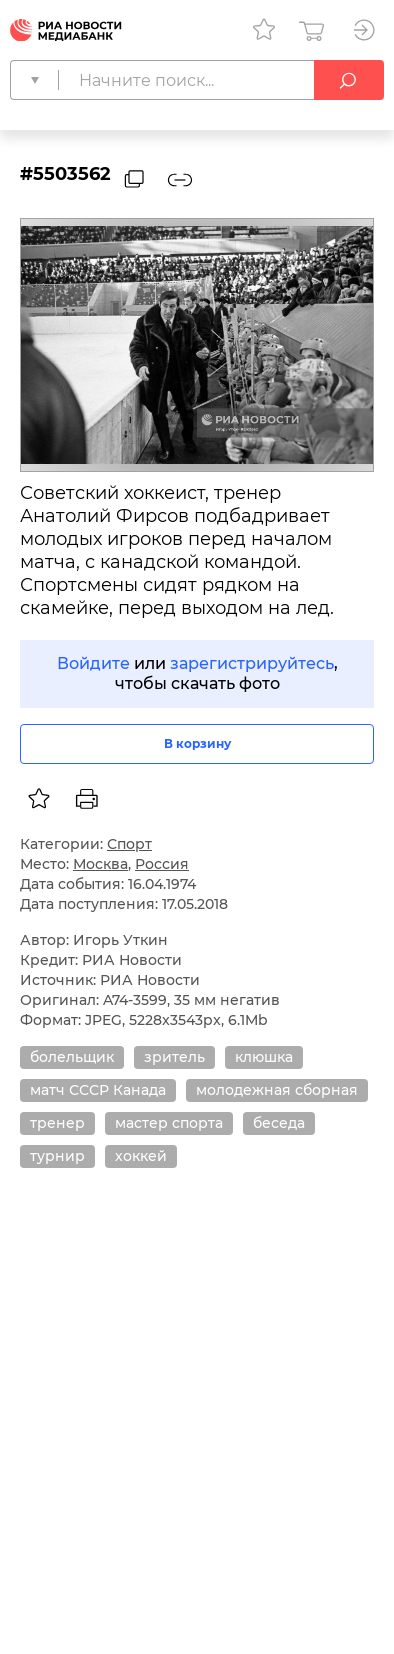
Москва (100, 864)
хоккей (141, 1156)
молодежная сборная (277, 1090)
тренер (57, 1123)
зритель (174, 1057)
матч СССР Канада (98, 1090)
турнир (57, 1156)
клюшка (264, 1057)
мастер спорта (169, 1123)
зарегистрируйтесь (252, 663)
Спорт (129, 844)
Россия (162, 864)
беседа (279, 1123)
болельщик (72, 1057)
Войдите (93, 663)
